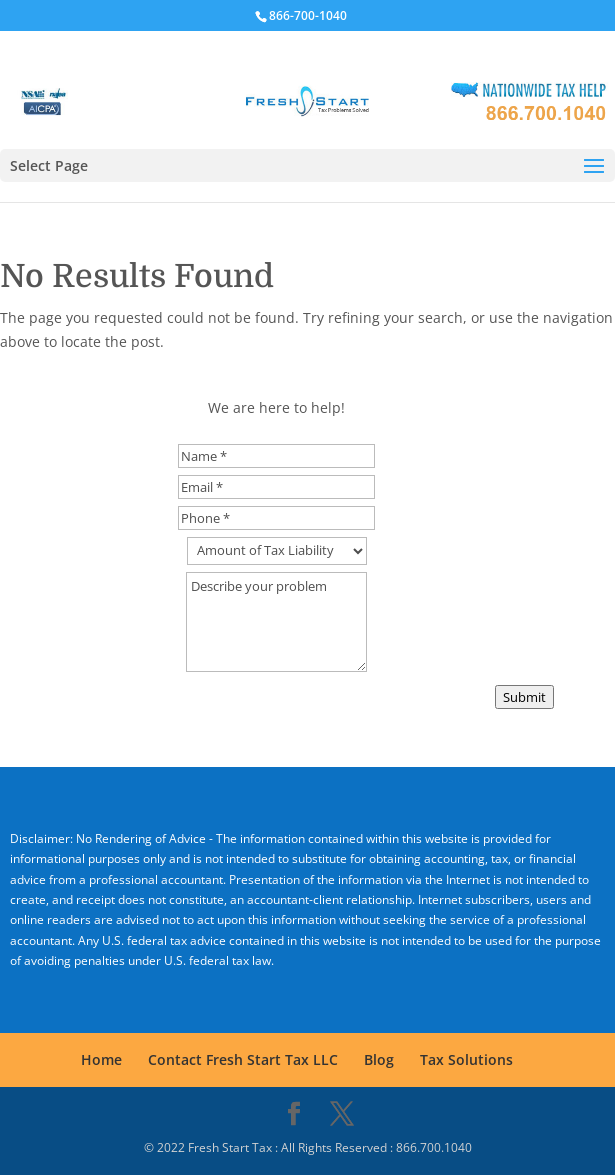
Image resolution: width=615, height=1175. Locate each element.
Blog (379, 1059)
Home (101, 1059)
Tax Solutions (466, 1059)
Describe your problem (276, 622)
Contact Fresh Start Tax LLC (243, 1059)
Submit (524, 697)
